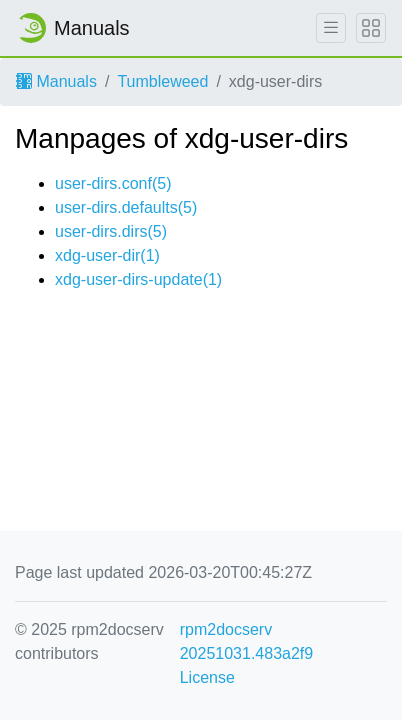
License (207, 677)
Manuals (56, 81)
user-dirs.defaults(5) (126, 207)
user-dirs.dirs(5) (111, 231)
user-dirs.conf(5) (113, 183)
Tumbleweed (162, 81)
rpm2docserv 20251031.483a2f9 (246, 641)
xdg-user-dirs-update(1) (138, 279)
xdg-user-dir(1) (107, 255)
